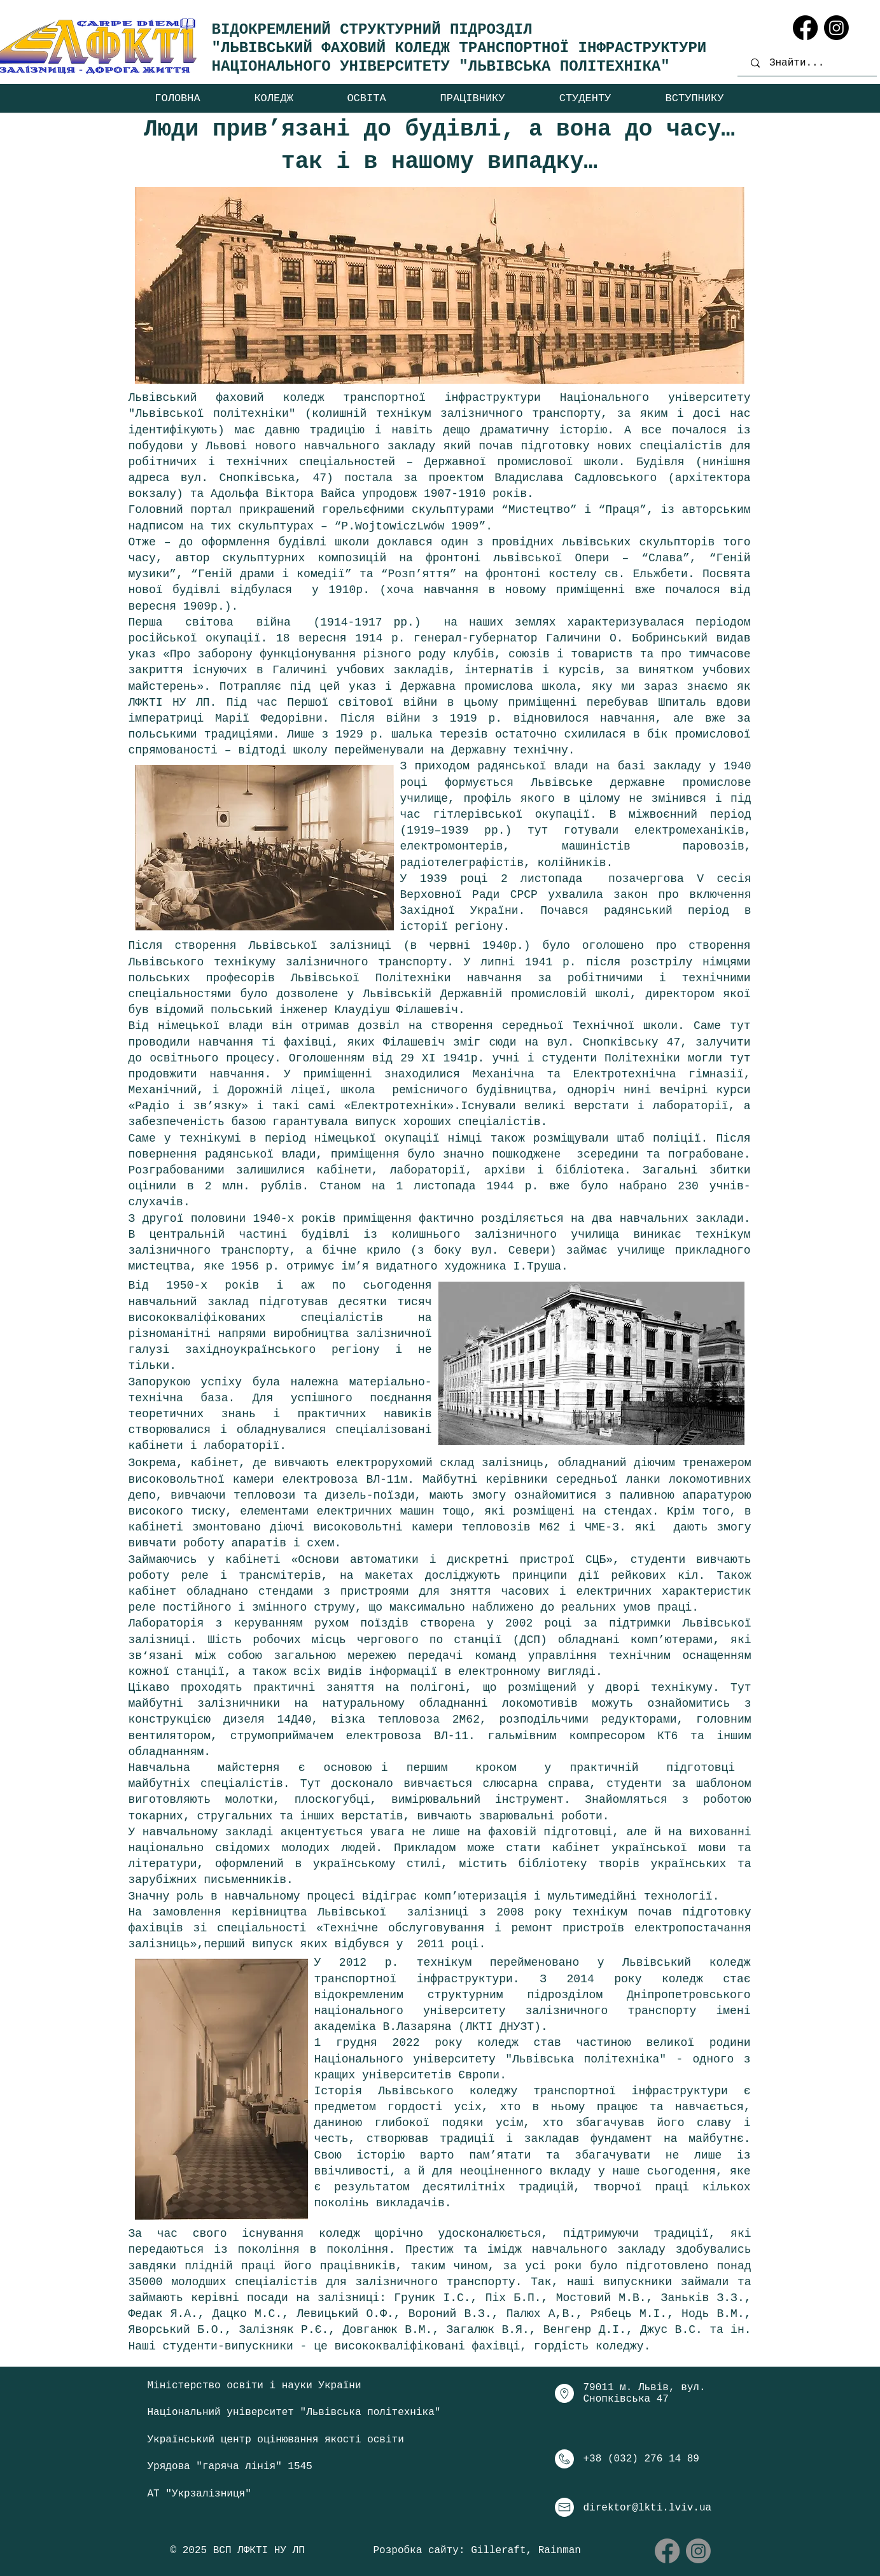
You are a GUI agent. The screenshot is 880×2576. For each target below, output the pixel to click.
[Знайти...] (809, 63)
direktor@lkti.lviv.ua (647, 2508)
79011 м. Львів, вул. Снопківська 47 (644, 2393)
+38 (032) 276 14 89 (641, 2459)
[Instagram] (836, 27)
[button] (273, 98)
